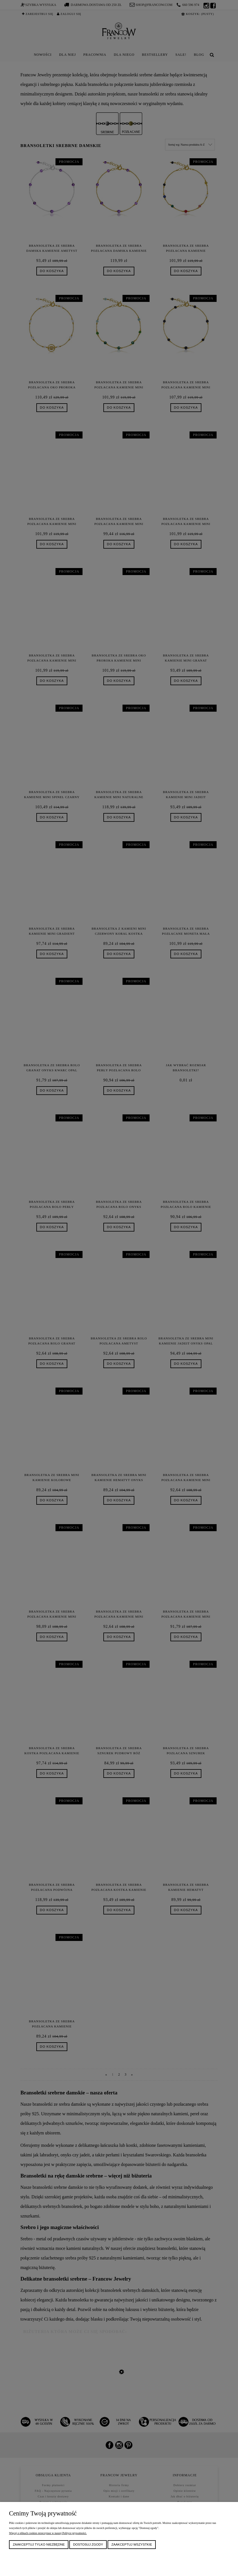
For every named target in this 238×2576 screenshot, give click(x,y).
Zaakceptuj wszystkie (131, 2544)
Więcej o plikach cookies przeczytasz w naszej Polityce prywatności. (48, 2533)
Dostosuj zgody (88, 2544)
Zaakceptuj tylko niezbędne (39, 2544)
